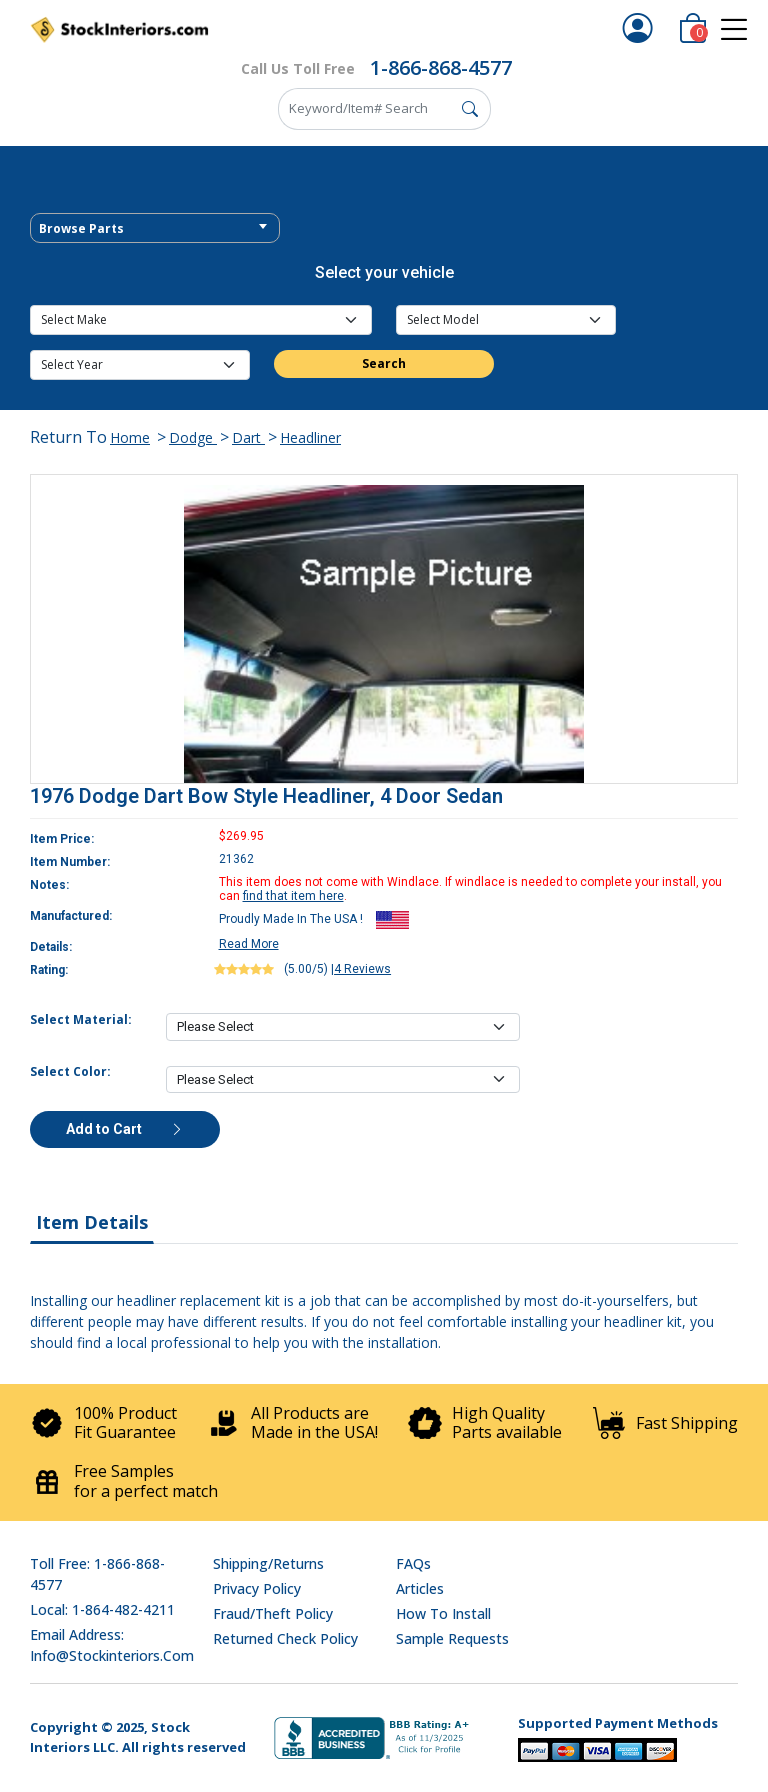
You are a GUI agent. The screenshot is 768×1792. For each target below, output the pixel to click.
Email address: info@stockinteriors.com (112, 1645)
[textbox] (155, 229)
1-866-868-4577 (441, 67)
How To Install (443, 1613)
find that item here (293, 896)
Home (130, 437)
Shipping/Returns (268, 1563)
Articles (420, 1588)
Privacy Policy (257, 1588)
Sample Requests (452, 1638)
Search (384, 363)
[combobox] (155, 228)
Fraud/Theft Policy (273, 1613)
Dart (248, 437)
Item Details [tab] (92, 1222)
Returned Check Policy (285, 1638)
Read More (249, 944)
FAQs (413, 1563)
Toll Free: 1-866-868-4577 (97, 1574)
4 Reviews (362, 969)
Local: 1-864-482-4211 (102, 1609)
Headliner (310, 437)
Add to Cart (125, 1129)
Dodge (193, 437)
